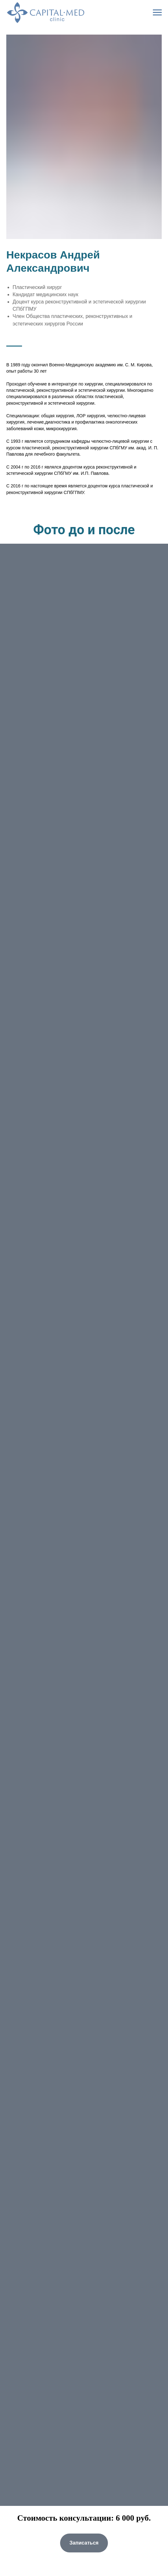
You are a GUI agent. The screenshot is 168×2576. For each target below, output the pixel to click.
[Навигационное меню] (157, 12)
